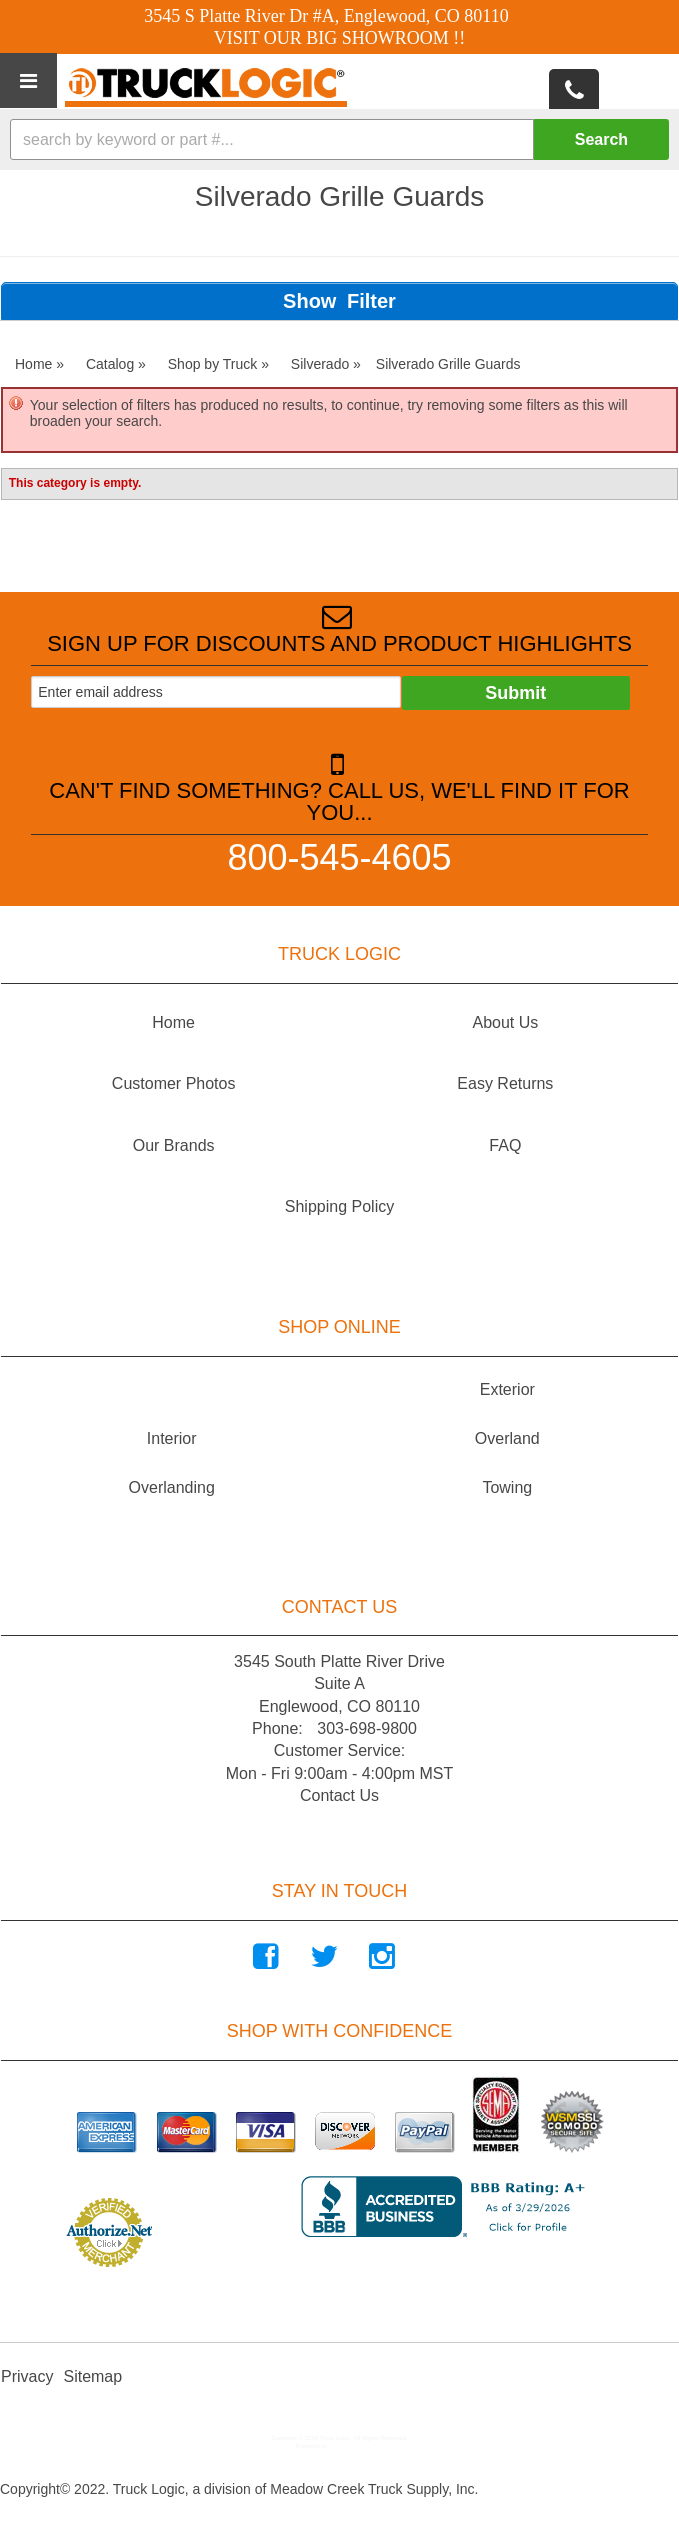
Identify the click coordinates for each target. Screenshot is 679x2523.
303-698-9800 (367, 1728)
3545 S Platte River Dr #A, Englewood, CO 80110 (326, 16)
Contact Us (339, 1795)
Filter (371, 301)
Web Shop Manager (355, 2446)
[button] (339, 139)
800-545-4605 (339, 856)
